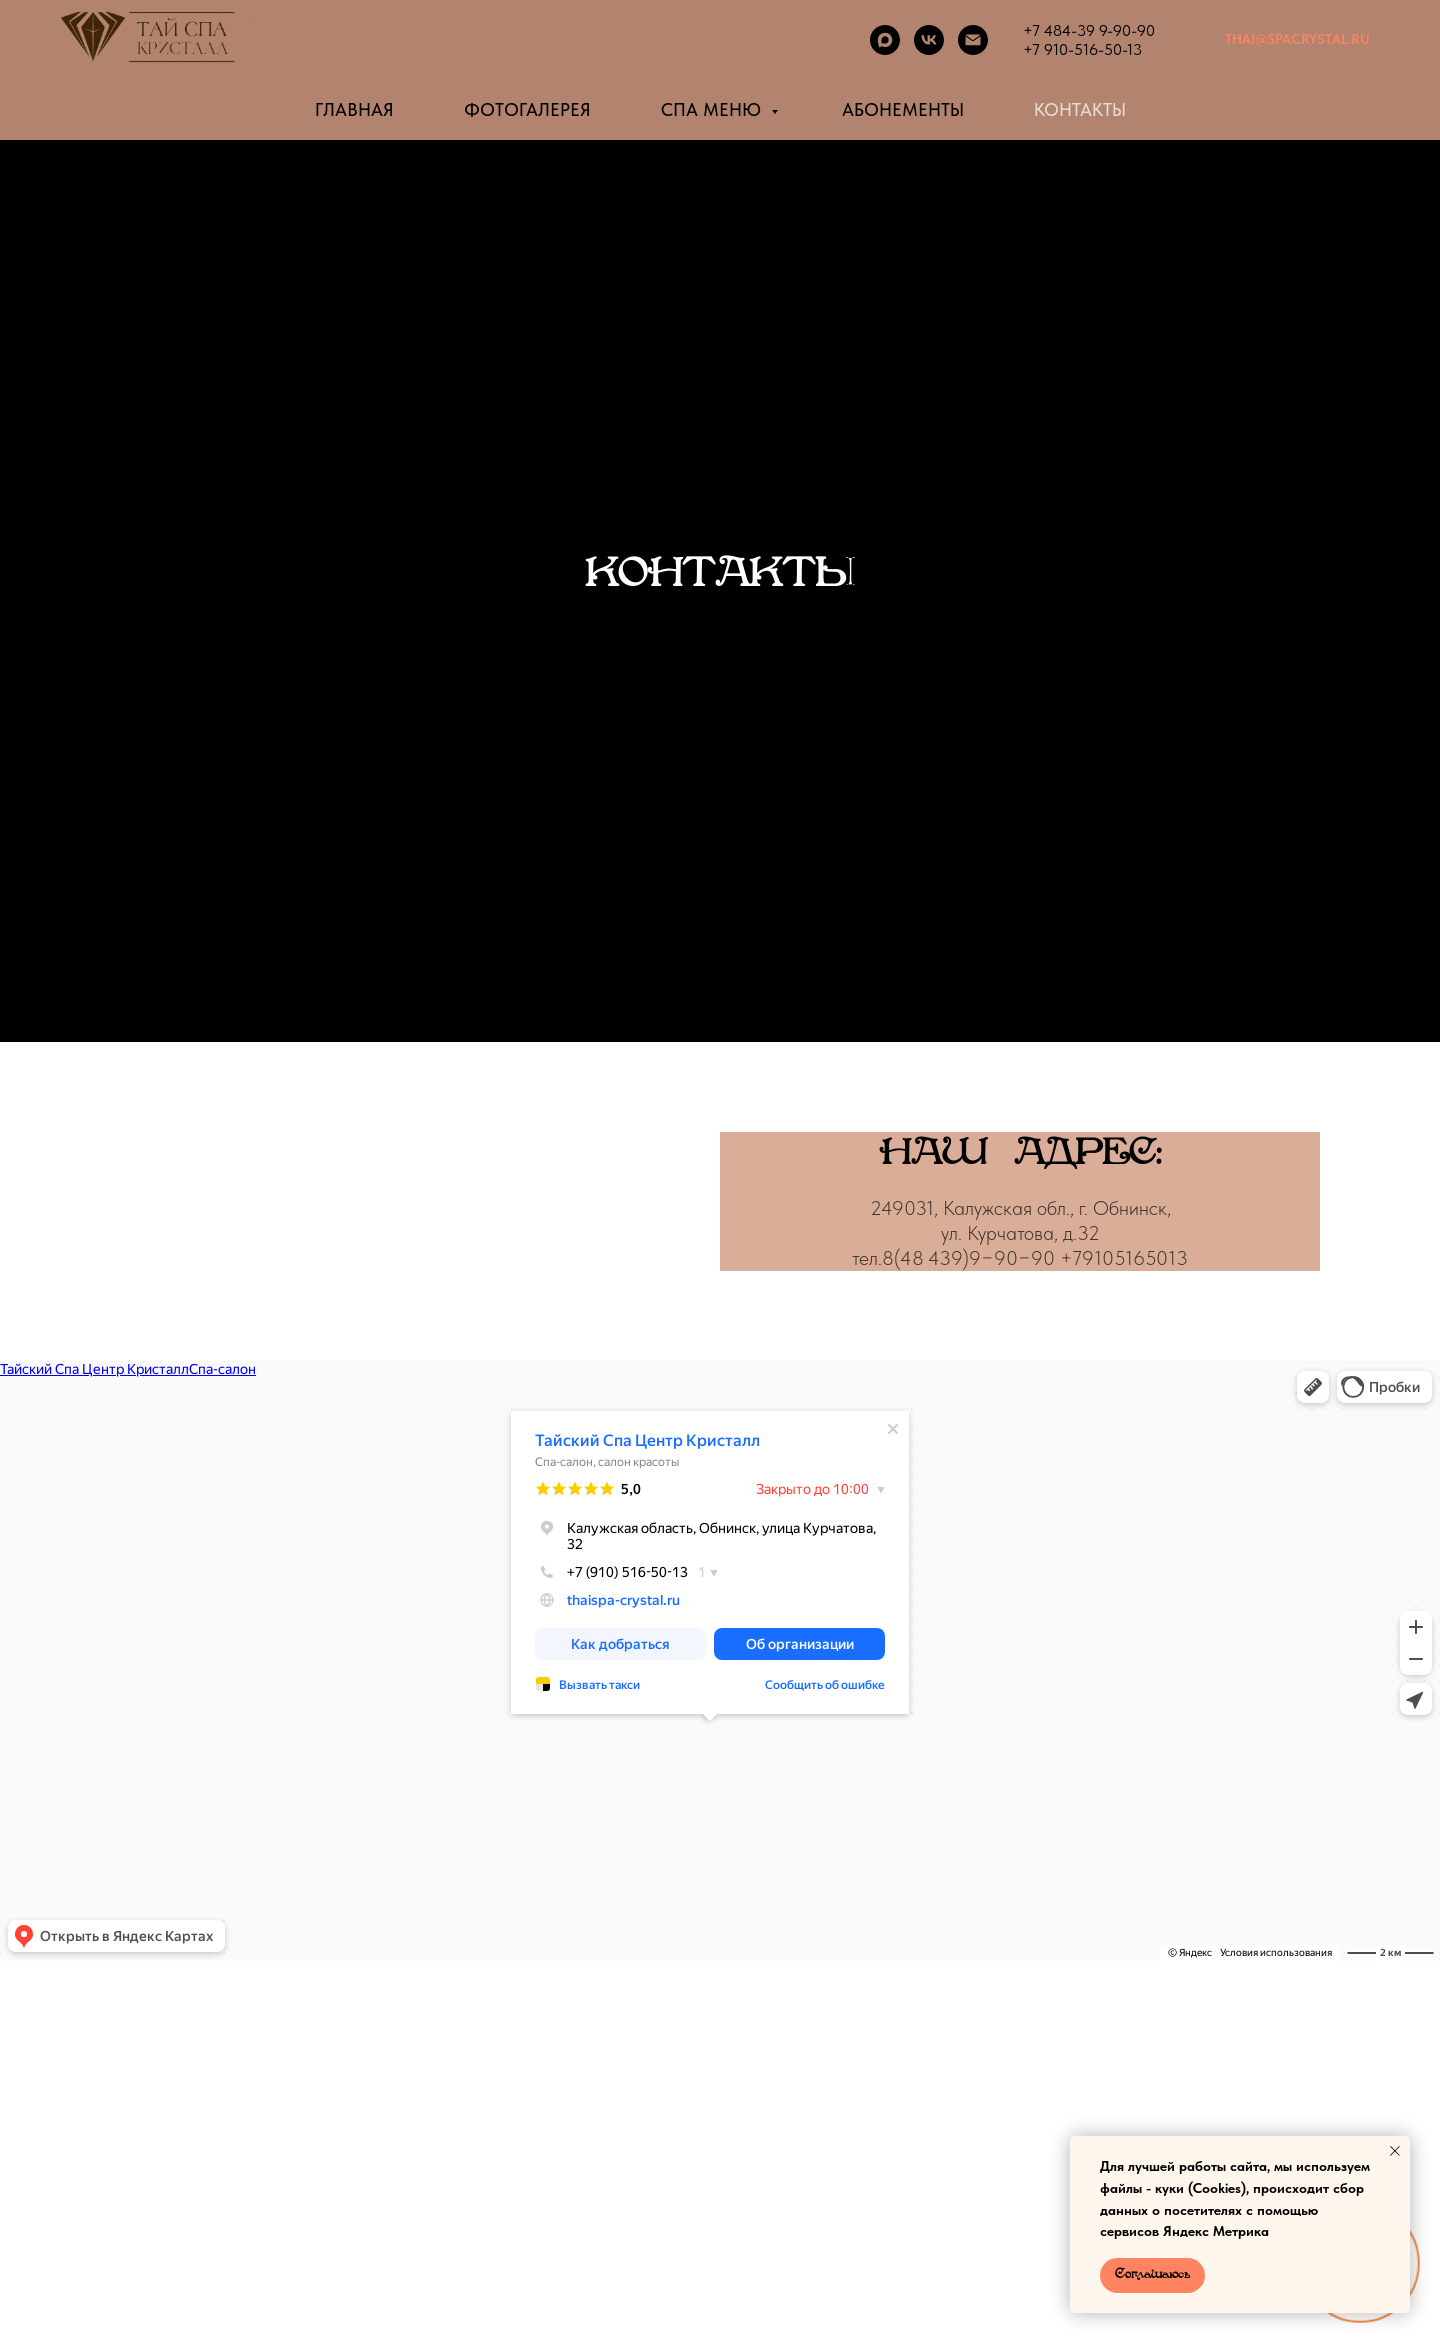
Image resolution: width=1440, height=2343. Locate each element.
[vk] (929, 40)
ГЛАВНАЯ (354, 109)
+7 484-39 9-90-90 (1089, 30)
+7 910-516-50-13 (1082, 49)
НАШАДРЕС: (1020, 1153)
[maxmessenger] (885, 40)
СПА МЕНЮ (713, 109)
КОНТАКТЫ (1080, 109)
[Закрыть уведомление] (1395, 2151)
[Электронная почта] (973, 40)
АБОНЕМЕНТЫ (903, 109)
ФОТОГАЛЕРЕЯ (527, 109)
